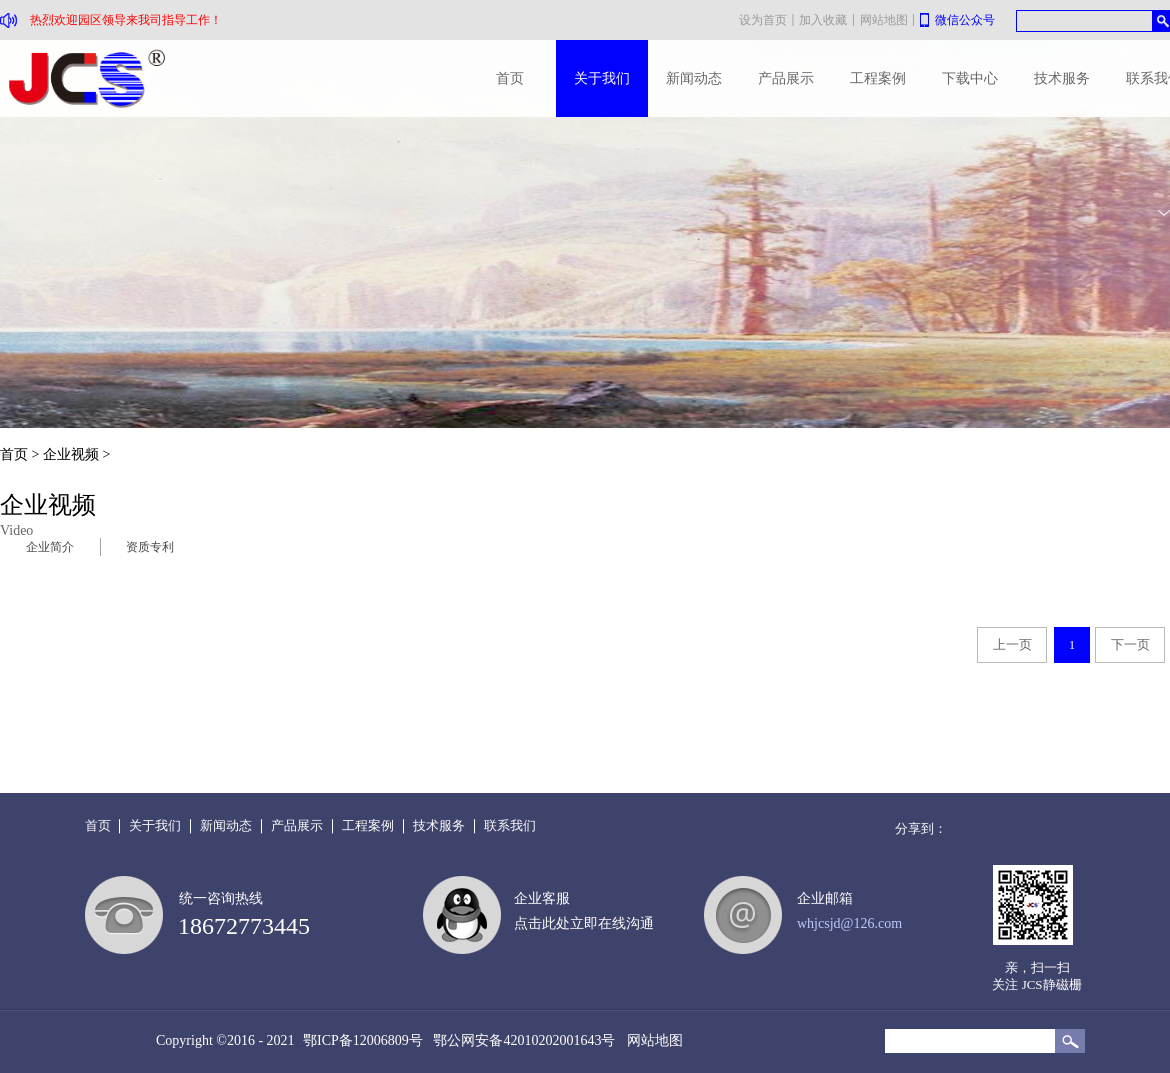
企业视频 (71, 454)
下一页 (1130, 644)
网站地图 (651, 1040)
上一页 (1012, 644)
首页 (510, 78)
